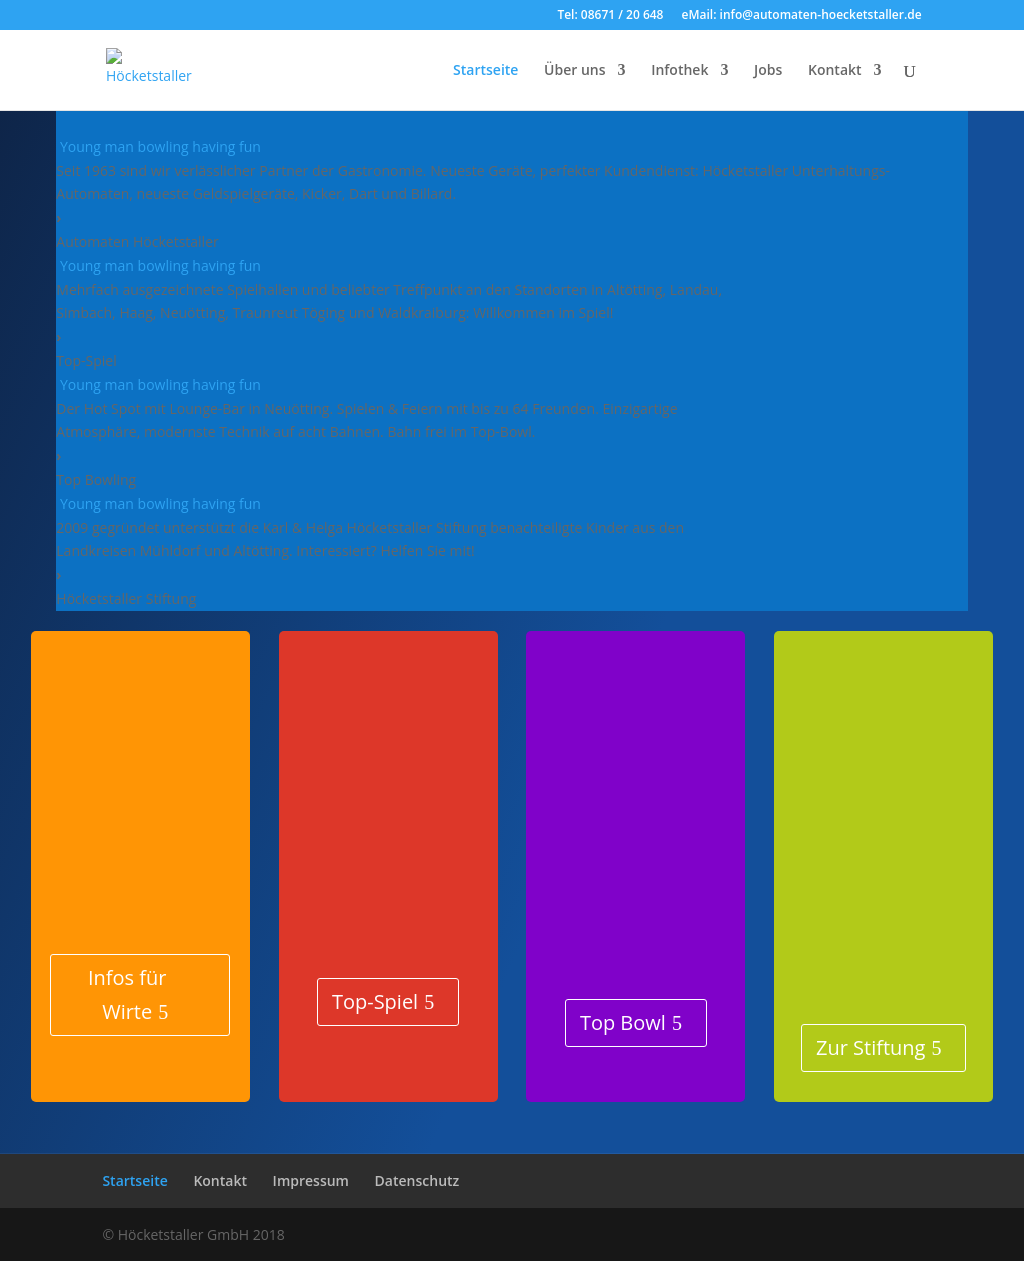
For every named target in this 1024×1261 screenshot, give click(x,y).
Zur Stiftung (870, 1047)
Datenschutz (417, 1180)
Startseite (485, 71)
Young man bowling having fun (160, 146)
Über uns (574, 71)
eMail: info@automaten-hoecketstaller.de (802, 16)
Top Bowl (623, 1022)
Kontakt (835, 71)
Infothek (679, 71)
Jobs (768, 71)
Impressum (311, 1180)
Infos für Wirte (127, 994)
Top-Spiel (375, 1001)
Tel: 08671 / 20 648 (610, 16)
